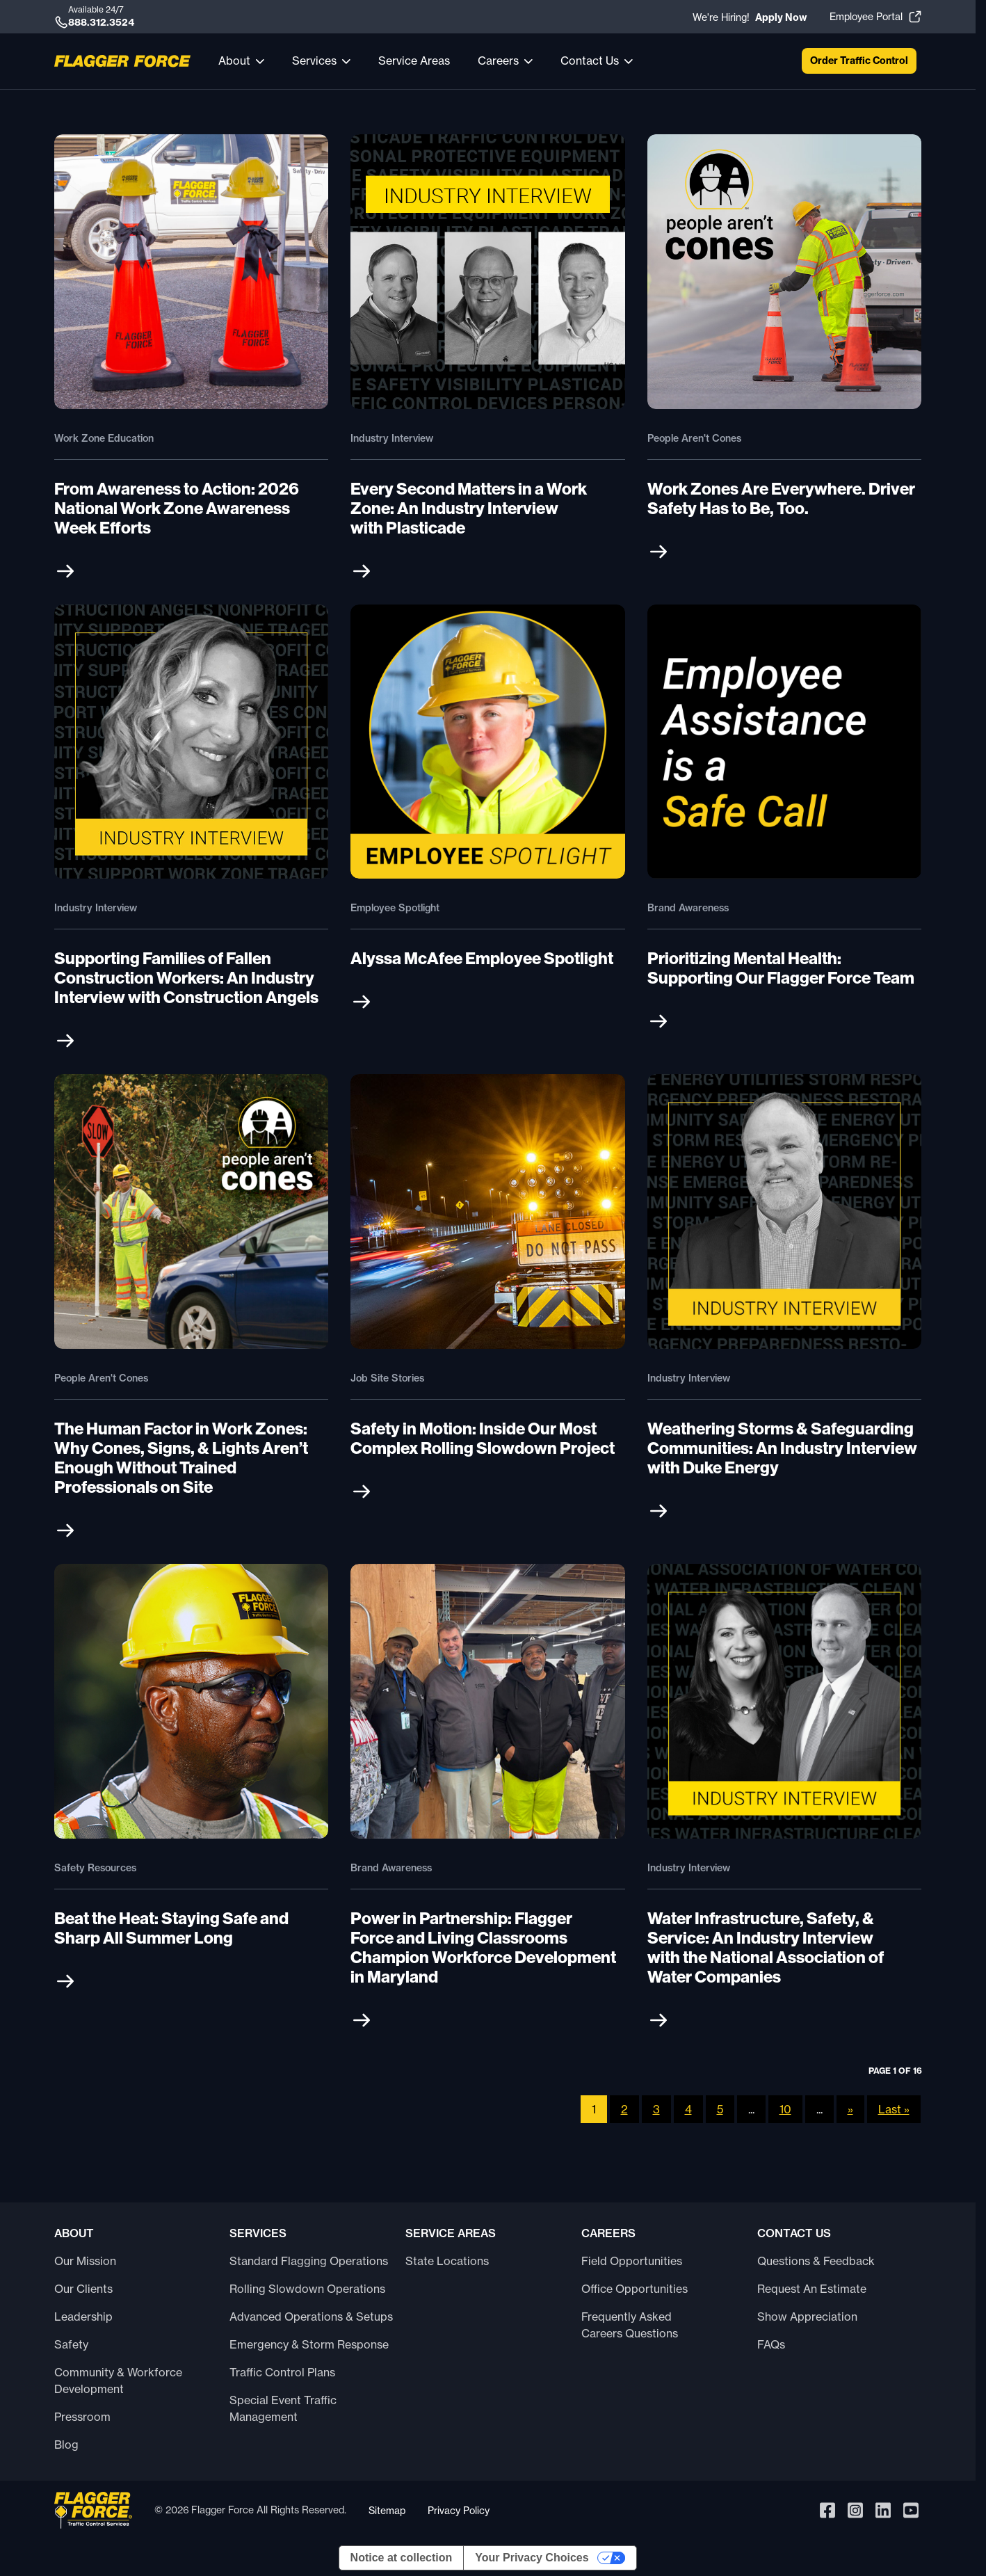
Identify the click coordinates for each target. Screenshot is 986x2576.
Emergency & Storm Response (309, 2344)
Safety (71, 2344)
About (234, 60)
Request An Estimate (811, 2289)
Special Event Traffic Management (283, 2408)
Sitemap (387, 2510)
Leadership (83, 2316)
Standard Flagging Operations (308, 2261)
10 (785, 2109)
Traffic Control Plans (282, 2372)
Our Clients (83, 2289)
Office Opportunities (634, 2289)
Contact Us (589, 60)
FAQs (771, 2344)
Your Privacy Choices (531, 2557)
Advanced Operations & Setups (311, 2316)
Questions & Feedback (816, 2261)
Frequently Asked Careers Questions (629, 2325)
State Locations (447, 2261)
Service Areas (414, 60)
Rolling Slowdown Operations (307, 2289)
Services (314, 60)
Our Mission (85, 2261)
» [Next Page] (850, 2109)
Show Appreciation (807, 2316)
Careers (498, 60)
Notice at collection (401, 2557)
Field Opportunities (631, 2261)
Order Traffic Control (859, 60)
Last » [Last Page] (894, 2109)
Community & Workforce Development (118, 2380)
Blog (66, 2444)
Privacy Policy (459, 2510)
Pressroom (82, 2417)
